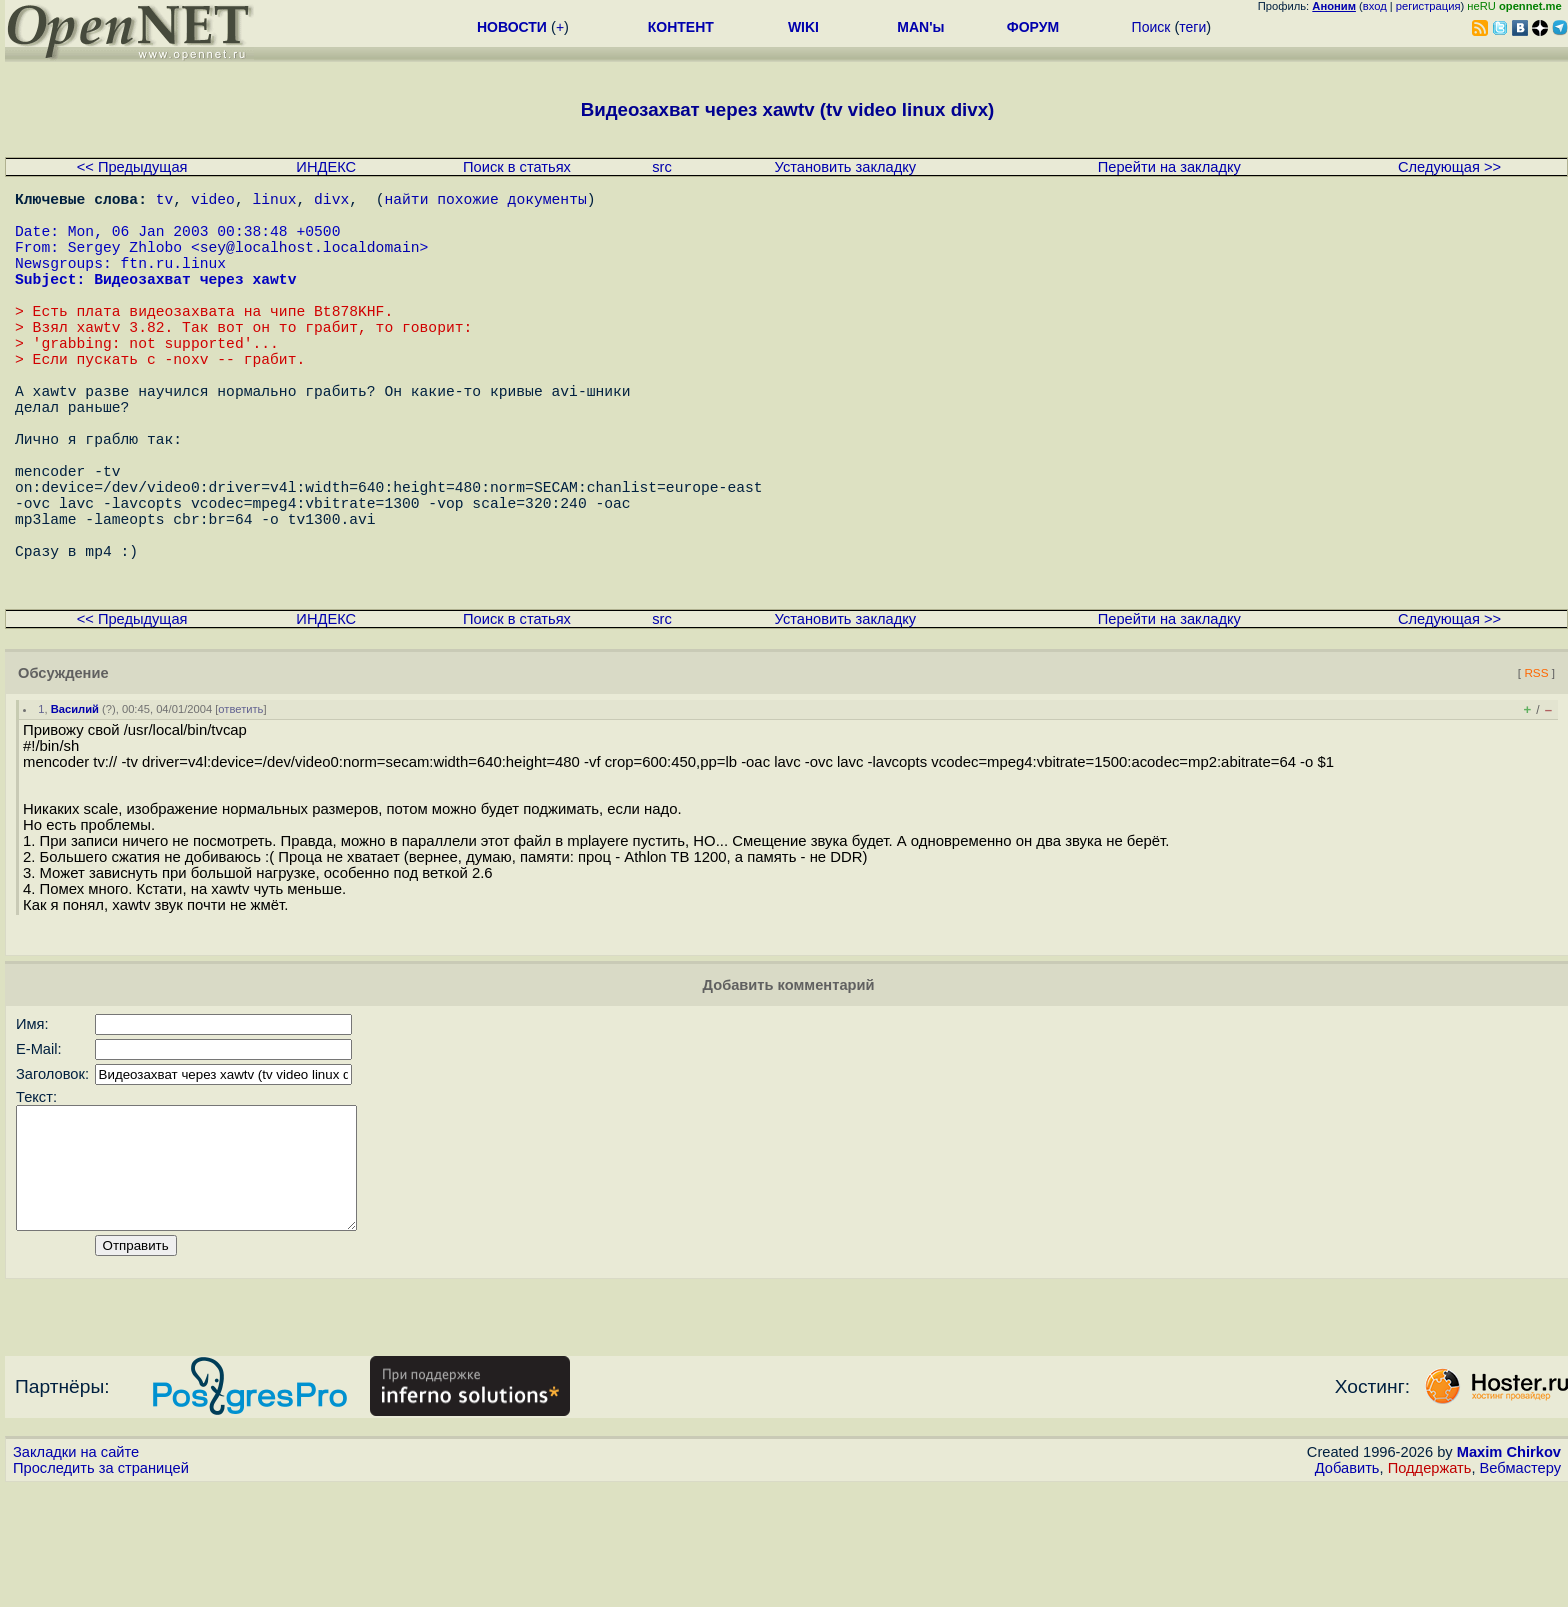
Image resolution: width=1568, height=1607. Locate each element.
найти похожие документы (485, 202)
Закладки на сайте (76, 1572)
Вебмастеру (1520, 1588)
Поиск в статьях (517, 167)
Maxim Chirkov (1509, 1572)
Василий (75, 805)
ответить (240, 805)
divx (331, 202)
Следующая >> (1449, 167)
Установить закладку (846, 167)
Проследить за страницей (101, 1588)
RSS (1536, 768)
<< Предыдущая (132, 167)
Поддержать (1430, 1588)
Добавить (1347, 1588)
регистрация (1428, 6)
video (213, 202)
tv (165, 202)
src (662, 167)
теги (1192, 27)
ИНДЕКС (326, 167)
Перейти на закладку (1169, 167)
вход (1375, 6)
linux (274, 202)
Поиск (1151, 27)
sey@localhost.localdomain (310, 262)
